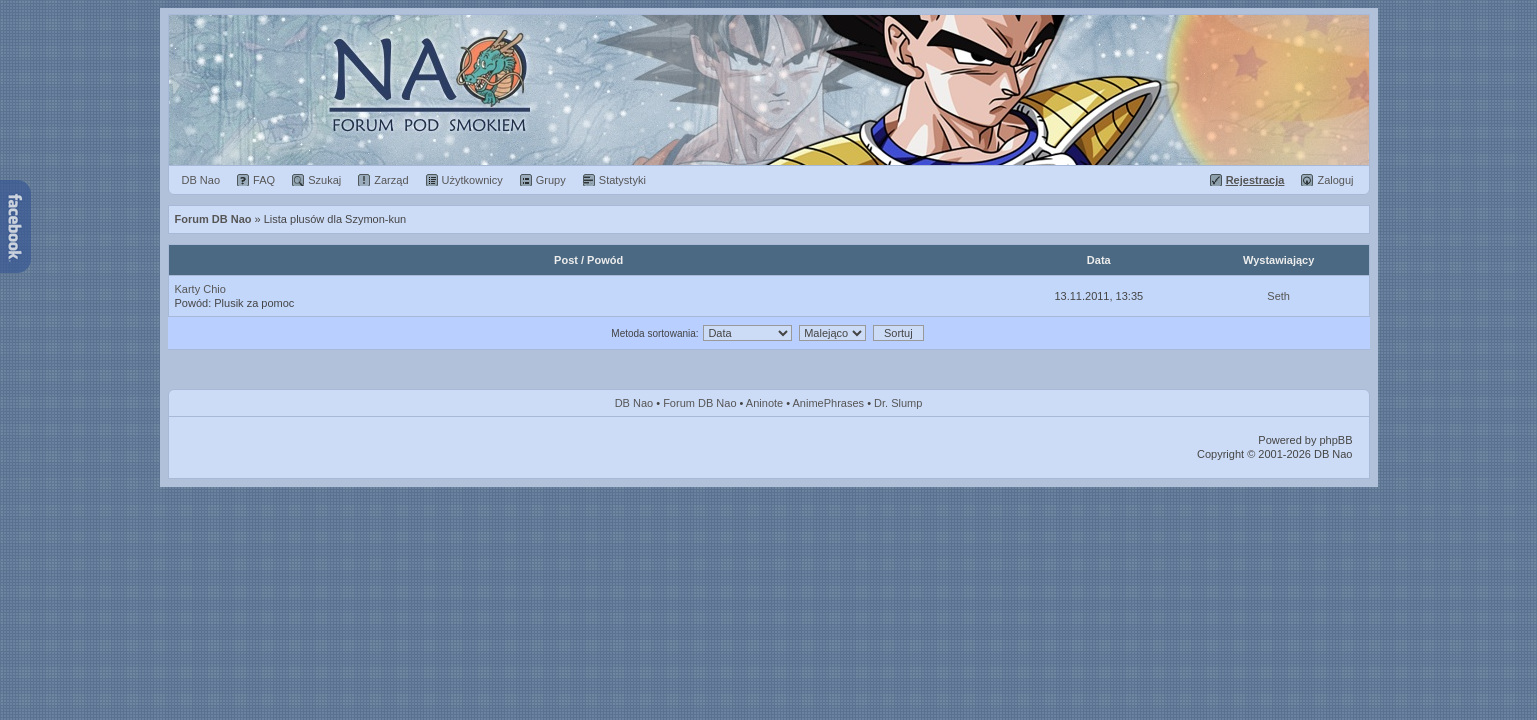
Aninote (764, 403)
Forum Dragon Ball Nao (769, 90)
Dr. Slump (898, 403)
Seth (1278, 296)
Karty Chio (200, 289)
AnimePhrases (829, 403)
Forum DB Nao (699, 403)
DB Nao (634, 403)
